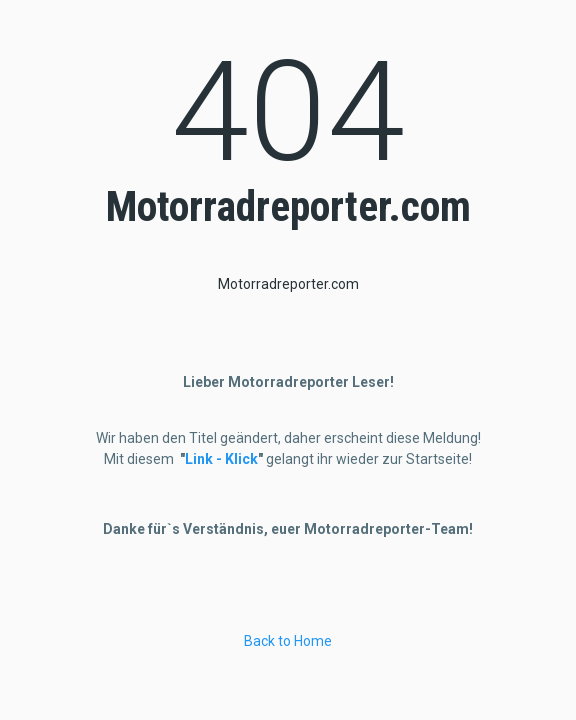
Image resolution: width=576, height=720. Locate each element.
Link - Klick (221, 459)
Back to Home (288, 641)
